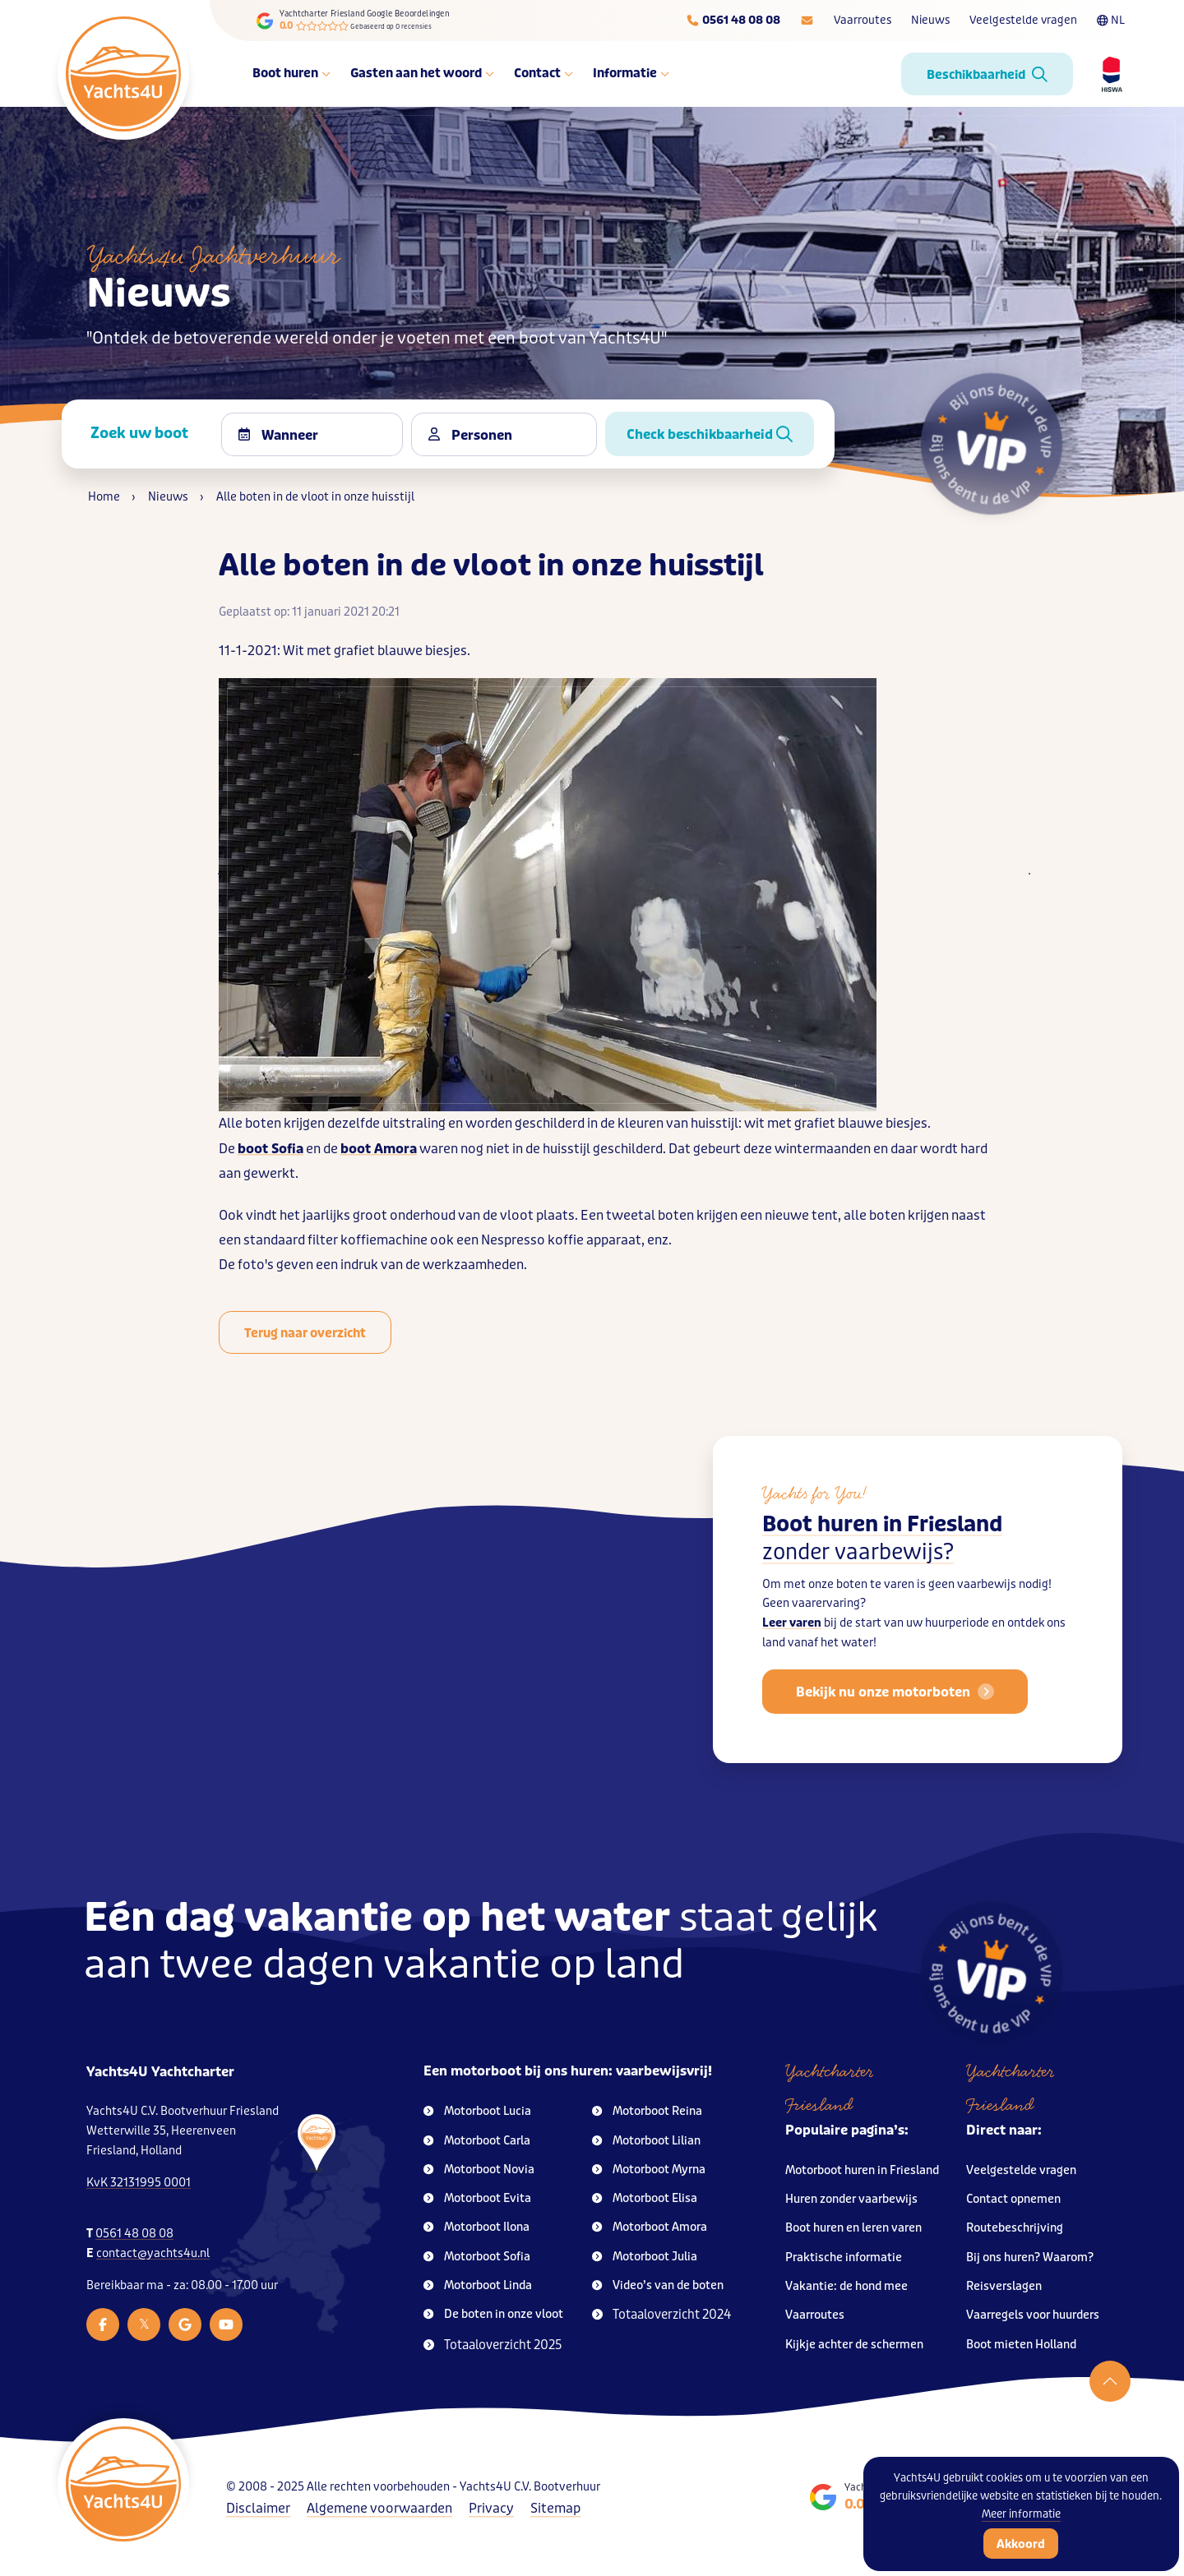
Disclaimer (258, 2508)
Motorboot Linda (477, 2285)
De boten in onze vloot (493, 2314)
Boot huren (291, 73)
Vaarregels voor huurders (1032, 2315)
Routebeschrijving (1014, 2228)
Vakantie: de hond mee (846, 2286)
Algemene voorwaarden (379, 2508)
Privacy (491, 2508)
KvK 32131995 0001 (138, 2183)
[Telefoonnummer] (733, 21)
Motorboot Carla (476, 2141)
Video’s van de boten (658, 2285)
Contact (543, 73)
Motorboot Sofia (476, 2256)
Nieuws (930, 20)
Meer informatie (1021, 2514)
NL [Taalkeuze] (1111, 20)
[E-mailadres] (807, 21)
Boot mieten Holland (1021, 2344)
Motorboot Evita (477, 2198)
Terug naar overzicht (305, 1333)
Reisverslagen (1004, 2286)
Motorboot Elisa (644, 2198)
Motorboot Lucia (477, 2111)
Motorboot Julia (644, 2256)
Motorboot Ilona (476, 2227)
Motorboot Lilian (646, 2141)
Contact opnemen (1013, 2199)
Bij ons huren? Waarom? (1030, 2257)
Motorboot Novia (478, 2169)
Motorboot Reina (647, 2111)
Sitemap (555, 2508)
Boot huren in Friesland (882, 1549)
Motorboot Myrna (648, 2169)
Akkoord (1021, 2544)
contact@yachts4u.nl (153, 2253)
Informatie (631, 73)
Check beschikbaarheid (710, 434)
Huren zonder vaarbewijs (851, 2199)
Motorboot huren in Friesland (862, 2170)
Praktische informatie (843, 2257)
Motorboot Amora (649, 2227)
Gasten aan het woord (422, 73)
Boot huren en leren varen (853, 2228)
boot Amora (378, 1148)
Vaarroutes (862, 20)
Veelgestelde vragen (1023, 20)
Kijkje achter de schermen (854, 2344)
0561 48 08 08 (134, 2233)
